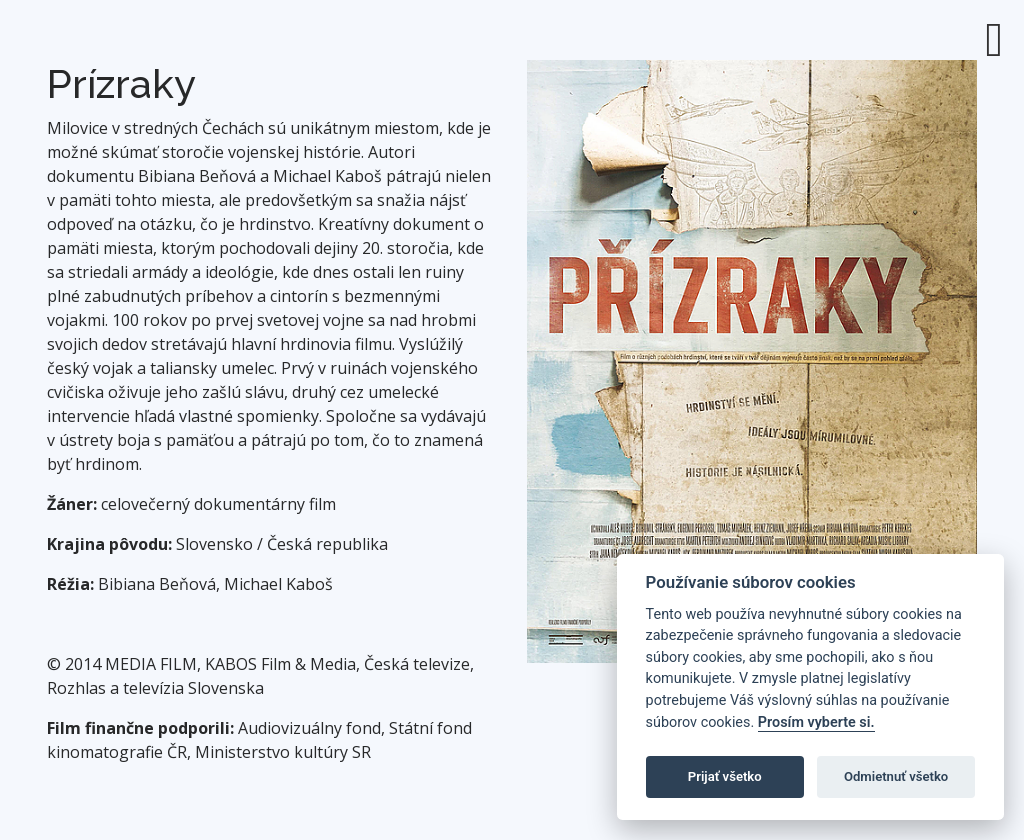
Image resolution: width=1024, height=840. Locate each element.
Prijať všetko (725, 776)
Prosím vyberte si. (816, 722)
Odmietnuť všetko (896, 776)
